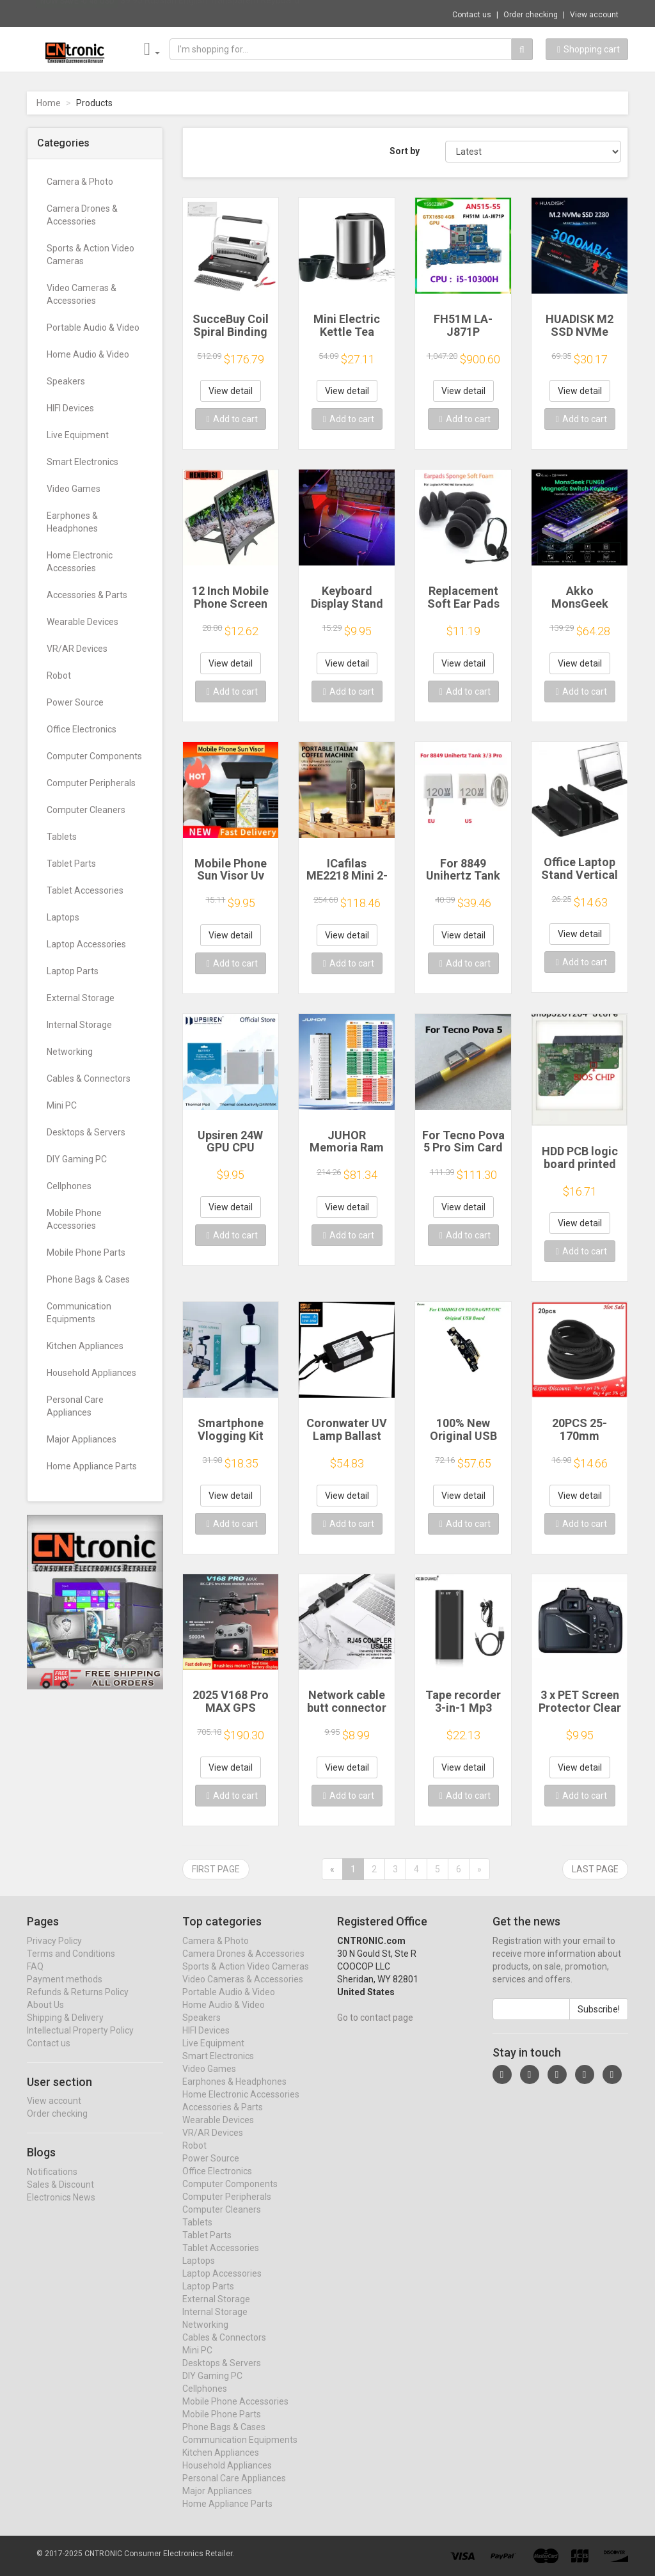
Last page (595, 1869)
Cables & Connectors (88, 1078)
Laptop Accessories (86, 944)
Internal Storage (79, 1025)
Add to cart (232, 419)
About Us (45, 2017)
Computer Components (94, 756)
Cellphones (69, 1186)
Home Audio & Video (88, 354)
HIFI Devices (70, 408)
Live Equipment (78, 435)
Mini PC (62, 1105)
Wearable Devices (82, 622)
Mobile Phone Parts (86, 1252)
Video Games (73, 489)
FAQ (35, 1978)
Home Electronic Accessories (80, 561)
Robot (59, 675)
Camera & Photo (80, 182)
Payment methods (64, 1991)
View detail (231, 391)
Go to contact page (375, 2030)
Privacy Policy (54, 1953)
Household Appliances (91, 1373)
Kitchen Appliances (85, 1346)
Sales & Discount (60, 2197)
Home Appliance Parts (92, 1466)
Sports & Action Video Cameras (90, 254)
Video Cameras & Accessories (81, 294)
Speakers (66, 381)
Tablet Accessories (85, 890)
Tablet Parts (71, 863)
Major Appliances (81, 1439)
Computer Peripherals (91, 783)
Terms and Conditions (71, 1966)
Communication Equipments (79, 1312)
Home (48, 103)
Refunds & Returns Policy (78, 2004)
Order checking (530, 14)
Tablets (62, 837)
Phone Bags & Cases (88, 1279)
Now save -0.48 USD (77, 13)
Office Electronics (81, 729)
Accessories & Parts (87, 595)
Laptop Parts (73, 971)
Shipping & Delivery (65, 2030)
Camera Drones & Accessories (82, 214)
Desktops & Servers (86, 1132)
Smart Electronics (82, 462)
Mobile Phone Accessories (74, 1219)
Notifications (52, 2184)
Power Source (75, 702)
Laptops (63, 917)
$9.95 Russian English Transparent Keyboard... (212, 13)
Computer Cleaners (86, 810)
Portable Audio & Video (93, 327)
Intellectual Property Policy (80, 2042)
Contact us (471, 14)
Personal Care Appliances (75, 1406)
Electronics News (61, 2209)
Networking (70, 1052)
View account (594, 14)
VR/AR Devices (77, 649)
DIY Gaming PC (77, 1159)
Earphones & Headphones (72, 521)
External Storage (80, 998)
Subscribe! (599, 2021)
